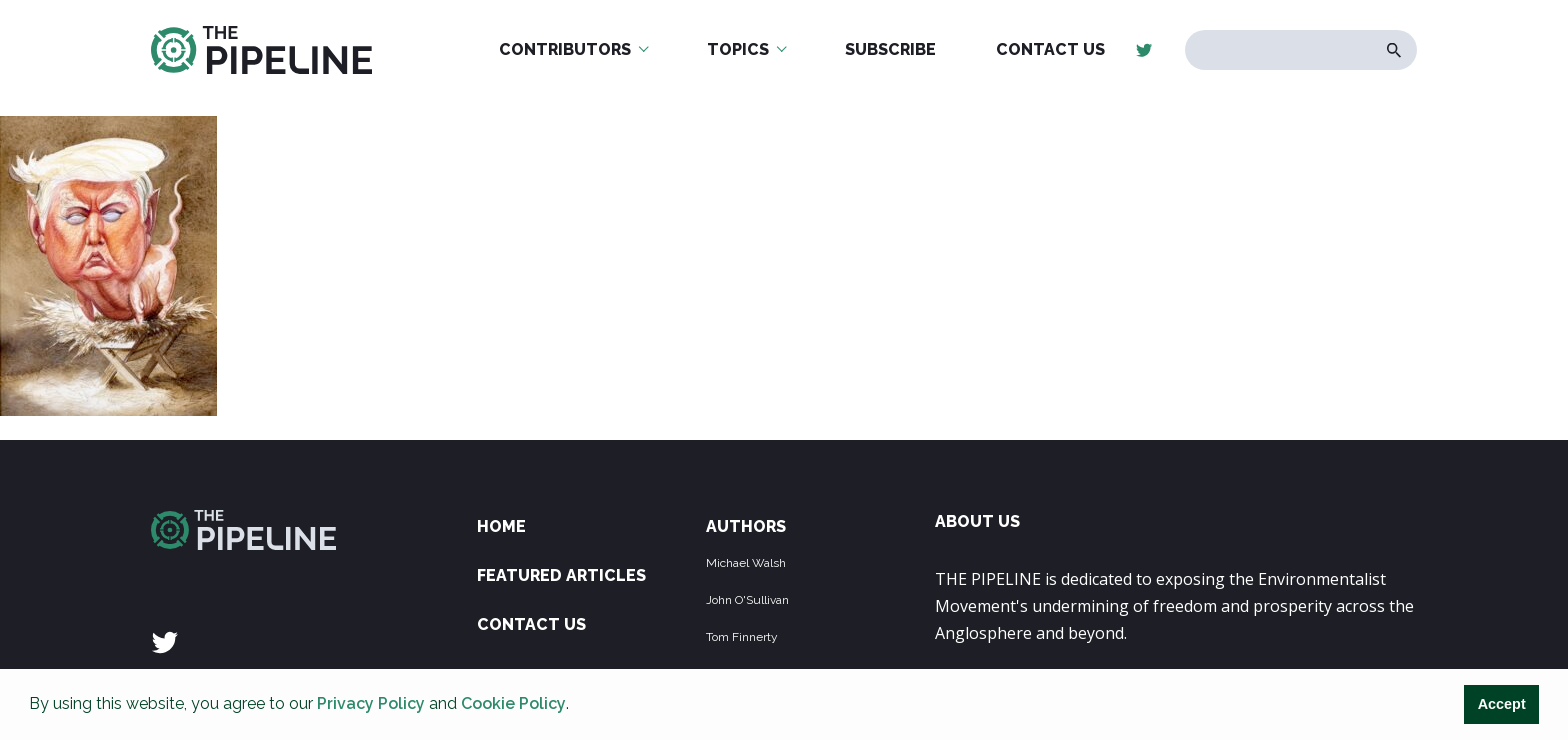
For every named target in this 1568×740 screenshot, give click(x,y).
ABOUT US (977, 521)
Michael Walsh (746, 563)
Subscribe (890, 49)
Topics (738, 49)
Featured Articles (561, 575)
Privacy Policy (371, 703)
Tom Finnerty (742, 637)
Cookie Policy (513, 703)
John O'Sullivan (747, 600)
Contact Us (1050, 49)
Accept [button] (1502, 704)
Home (501, 526)
